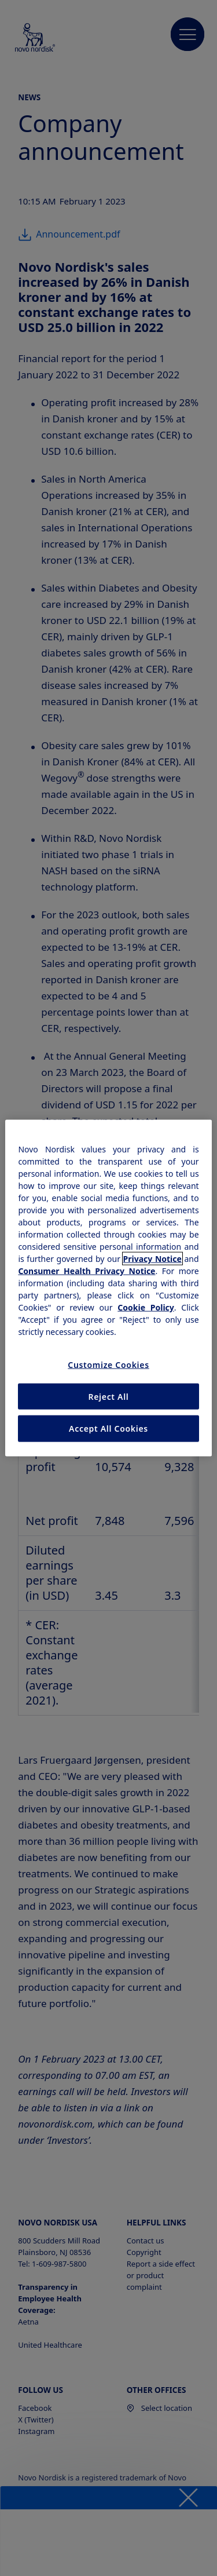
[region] (108, 1288)
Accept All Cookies (108, 1428)
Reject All (108, 1396)
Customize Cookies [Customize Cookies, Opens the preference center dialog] (108, 1364)
